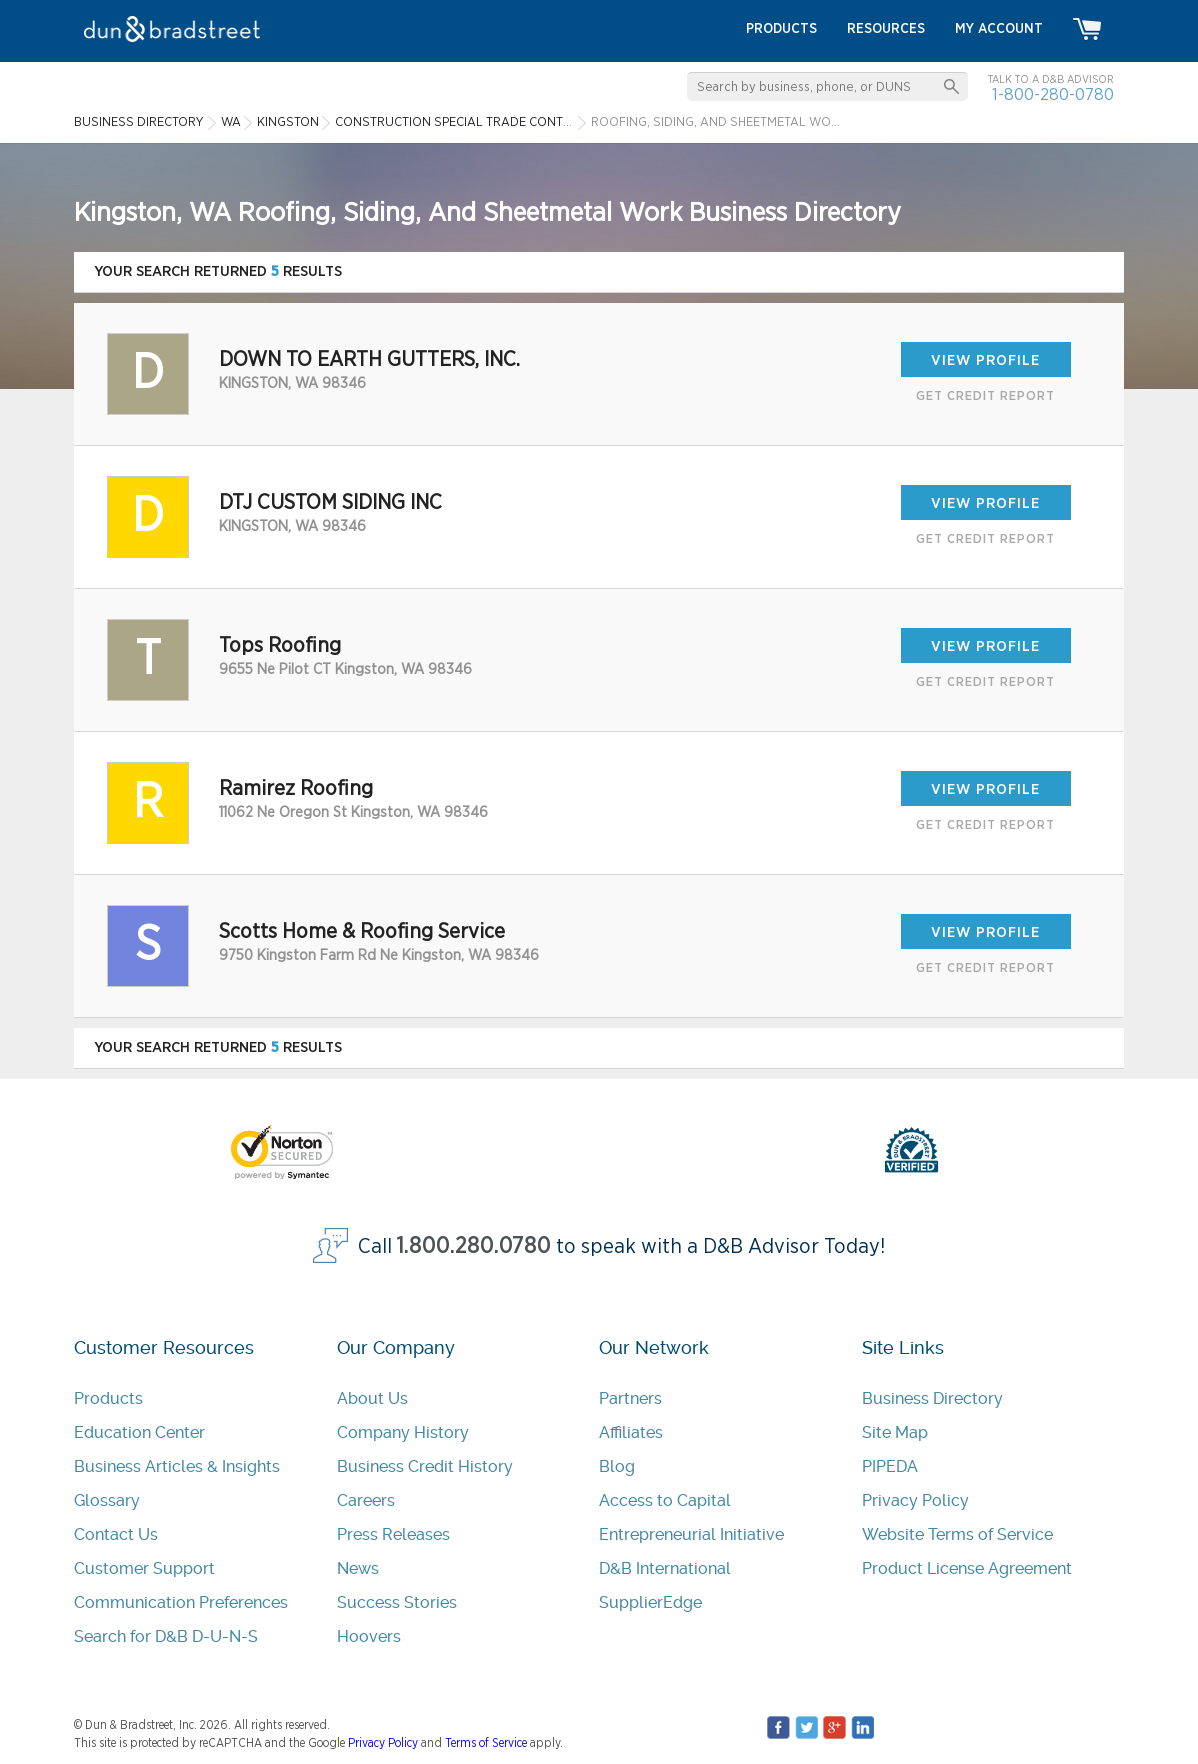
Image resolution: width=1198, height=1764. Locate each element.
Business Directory (932, 1398)
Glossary (107, 1500)
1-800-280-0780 (1053, 94)
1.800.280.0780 (474, 1246)
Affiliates (631, 1432)
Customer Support (144, 1568)
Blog (617, 1466)
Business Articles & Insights (177, 1466)
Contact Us (116, 1534)
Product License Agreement (967, 1568)
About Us (372, 1398)
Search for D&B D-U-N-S (166, 1636)
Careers (366, 1500)
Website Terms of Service (957, 1534)
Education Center (139, 1432)
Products (108, 1398)
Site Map (895, 1432)
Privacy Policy (915, 1500)
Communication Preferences (181, 1602)
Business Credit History (425, 1466)
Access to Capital (665, 1500)
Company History (403, 1432)
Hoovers (369, 1636)
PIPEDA (890, 1466)
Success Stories (397, 1602)
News (358, 1568)
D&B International (665, 1568)
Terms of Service (486, 1743)
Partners (630, 1398)
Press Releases (393, 1534)
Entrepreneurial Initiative (691, 1534)
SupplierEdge (650, 1602)
